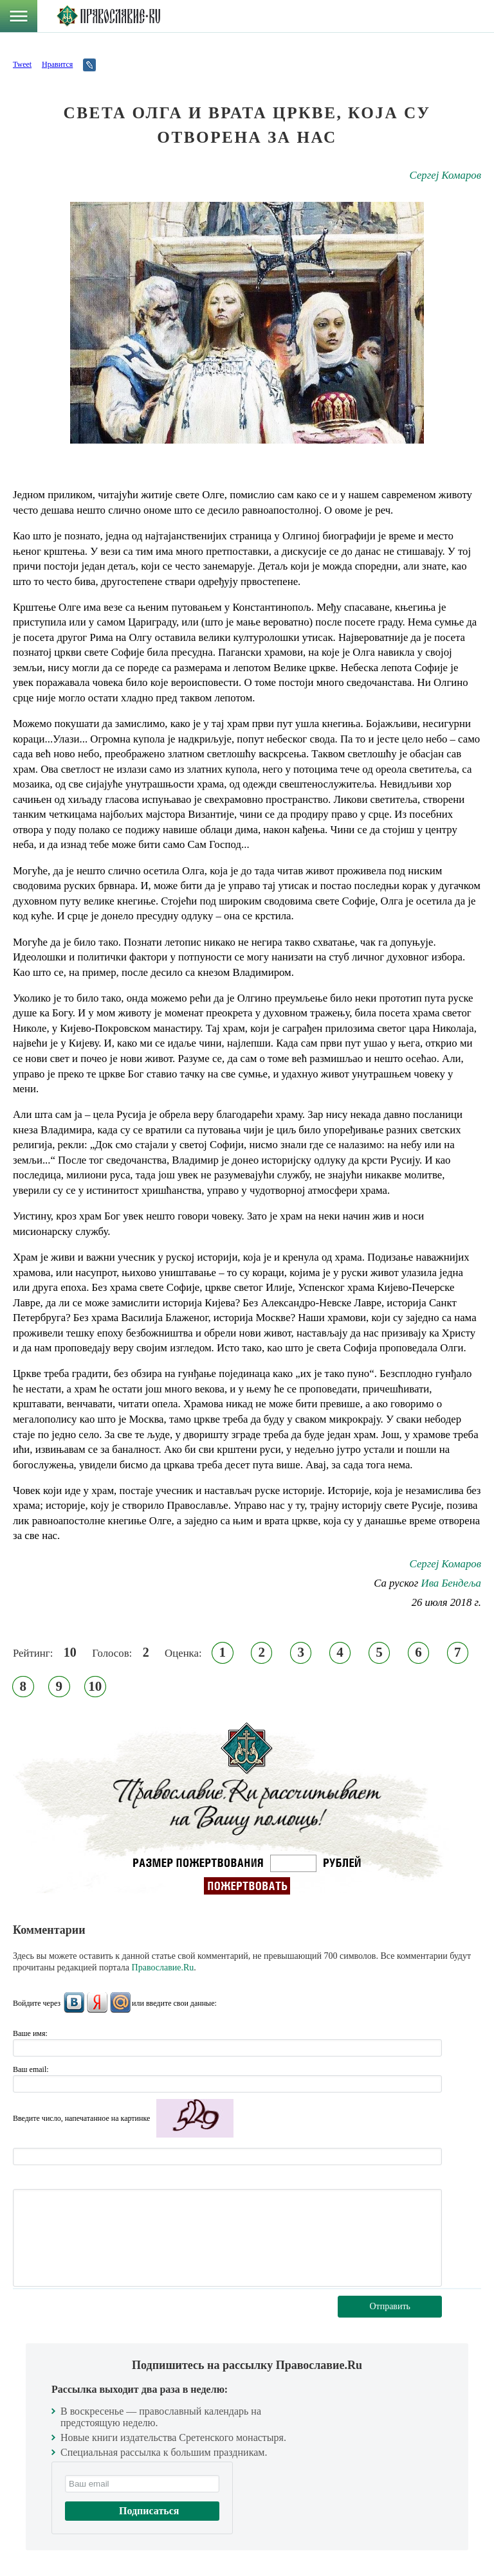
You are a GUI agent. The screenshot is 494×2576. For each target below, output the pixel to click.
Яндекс (97, 2002)
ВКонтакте (74, 2002)
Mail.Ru (120, 2002)
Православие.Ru (163, 1967)
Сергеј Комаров (445, 175)
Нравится (57, 64)
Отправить (389, 2306)
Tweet (22, 64)
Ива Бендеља (451, 1583)
